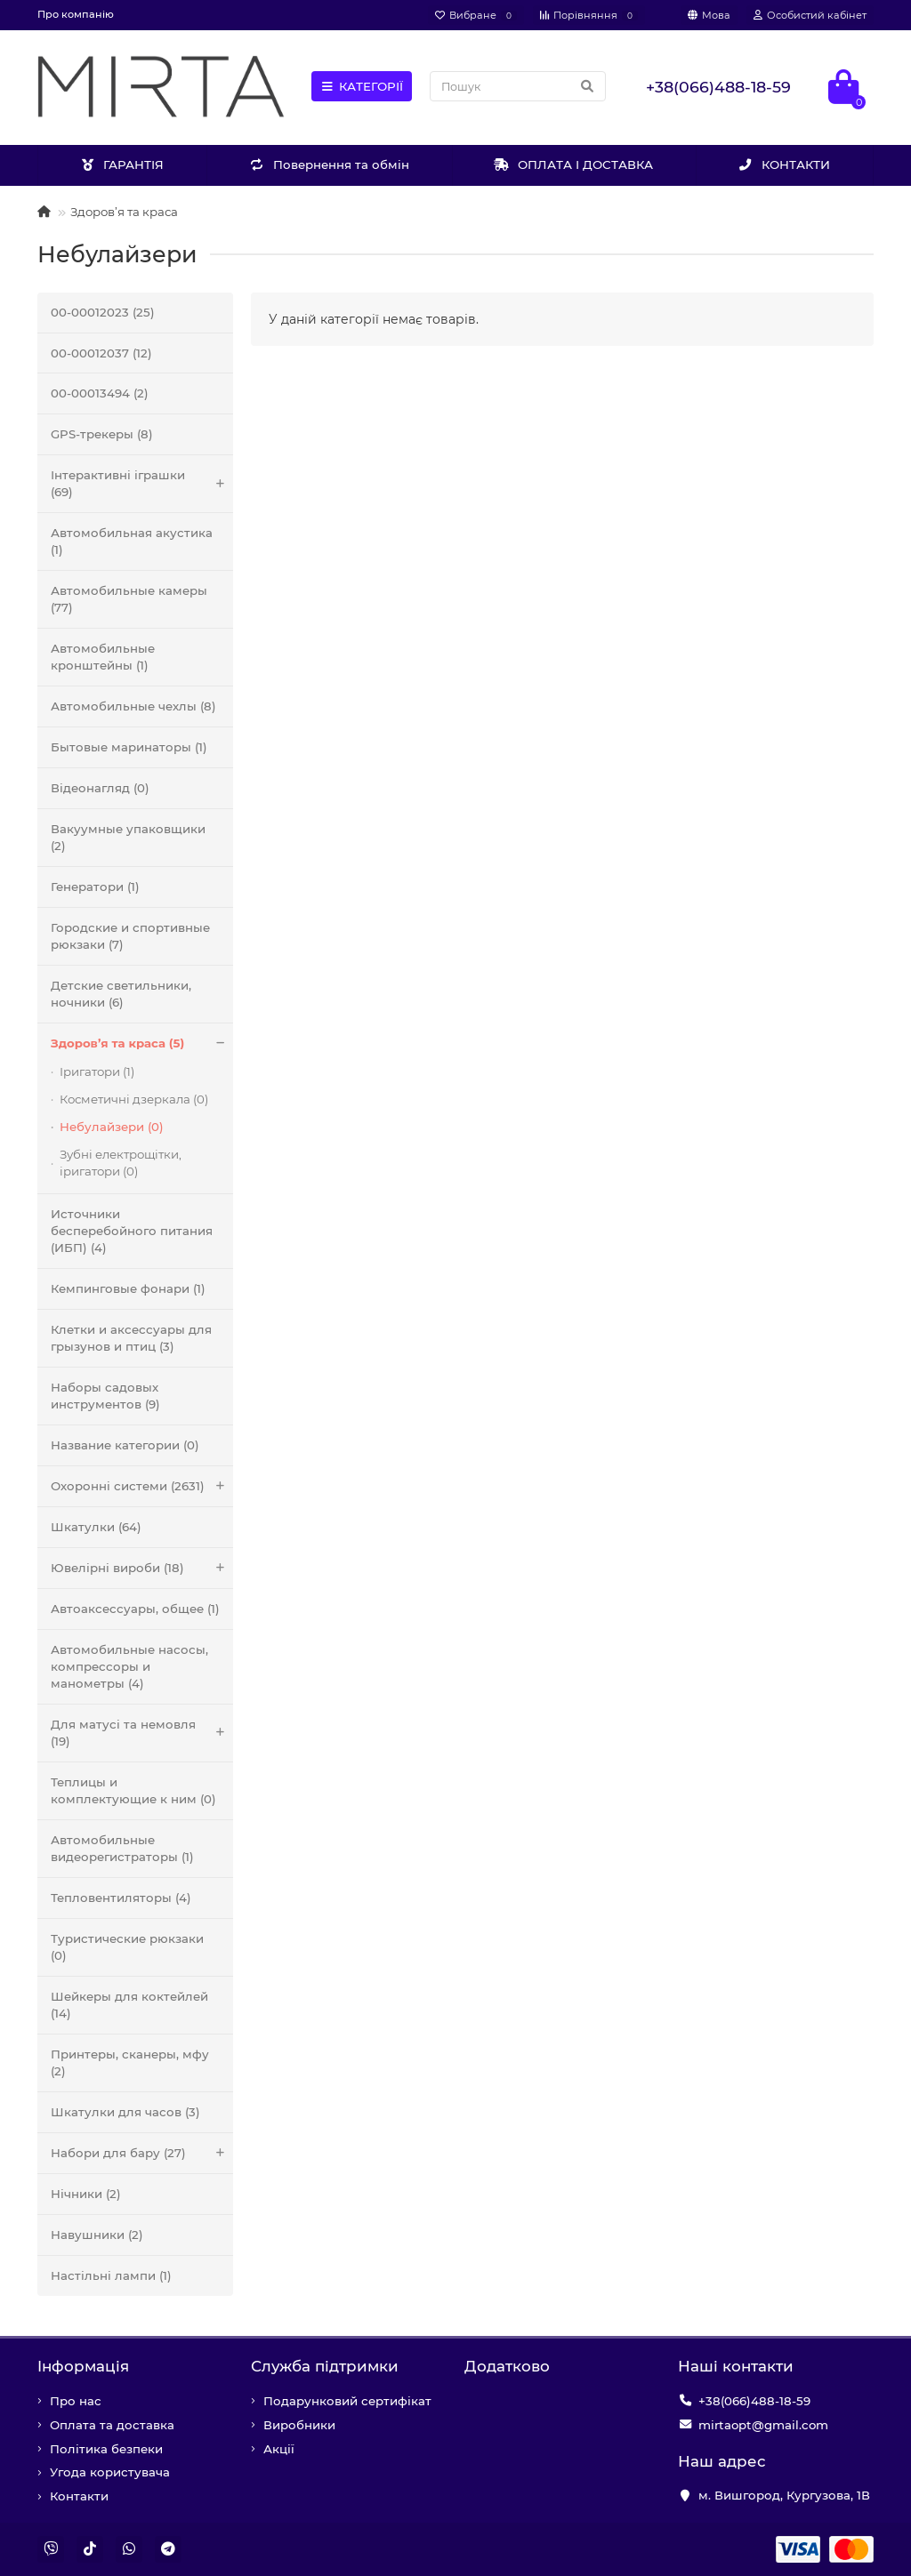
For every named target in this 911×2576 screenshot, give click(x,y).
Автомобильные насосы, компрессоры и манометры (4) (129, 1666)
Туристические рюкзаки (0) (127, 1946)
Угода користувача (110, 2472)
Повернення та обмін (329, 164)
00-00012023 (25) (103, 312)
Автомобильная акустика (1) (132, 541)
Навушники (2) (97, 2234)
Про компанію (75, 14)
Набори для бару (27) (142, 2153)
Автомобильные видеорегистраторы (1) (122, 1848)
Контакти (79, 2496)
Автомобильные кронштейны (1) (103, 656)
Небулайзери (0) (112, 1126)
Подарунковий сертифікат (347, 2401)
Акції (278, 2449)
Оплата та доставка (112, 2425)
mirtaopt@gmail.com (763, 2425)
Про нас (75, 2401)
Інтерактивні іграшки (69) (142, 483)
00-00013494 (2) (100, 393)
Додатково (507, 2366)
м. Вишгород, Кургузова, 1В (784, 2495)
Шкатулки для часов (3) (125, 2112)
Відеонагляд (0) (100, 788)
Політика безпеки (106, 2449)
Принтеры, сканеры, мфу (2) (130, 2062)
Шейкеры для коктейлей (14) (129, 2004)
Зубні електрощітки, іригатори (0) (120, 1162)
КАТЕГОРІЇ (362, 86)
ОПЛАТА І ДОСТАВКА (573, 164)
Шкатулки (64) (96, 1527)
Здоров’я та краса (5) (142, 1043)
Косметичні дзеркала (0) (134, 1099)
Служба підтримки (325, 2366)
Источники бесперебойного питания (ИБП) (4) (132, 1231)
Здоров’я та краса (124, 212)
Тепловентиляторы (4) (121, 1897)
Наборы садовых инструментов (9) (105, 1395)
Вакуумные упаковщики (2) (128, 837)
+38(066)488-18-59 (754, 2401)
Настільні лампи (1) (111, 2275)
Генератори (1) (95, 886)
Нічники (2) (86, 2194)
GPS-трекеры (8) (102, 434)
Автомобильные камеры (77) (129, 598)
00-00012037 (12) (101, 353)
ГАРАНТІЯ (122, 164)
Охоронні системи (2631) (142, 1486)
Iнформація (83, 2366)
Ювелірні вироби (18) (142, 1568)
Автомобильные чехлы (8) (133, 706)
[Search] (518, 86)
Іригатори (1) (97, 1071)
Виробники (299, 2425)
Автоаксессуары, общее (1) (135, 1608)
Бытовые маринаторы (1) (129, 747)
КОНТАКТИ (784, 164)
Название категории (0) (125, 1445)
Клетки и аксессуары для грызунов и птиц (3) (131, 1337)
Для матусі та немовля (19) (142, 1733)
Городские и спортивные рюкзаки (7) (130, 935)
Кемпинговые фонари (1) (128, 1288)
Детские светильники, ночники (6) (121, 993)
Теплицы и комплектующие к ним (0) (133, 1790)
